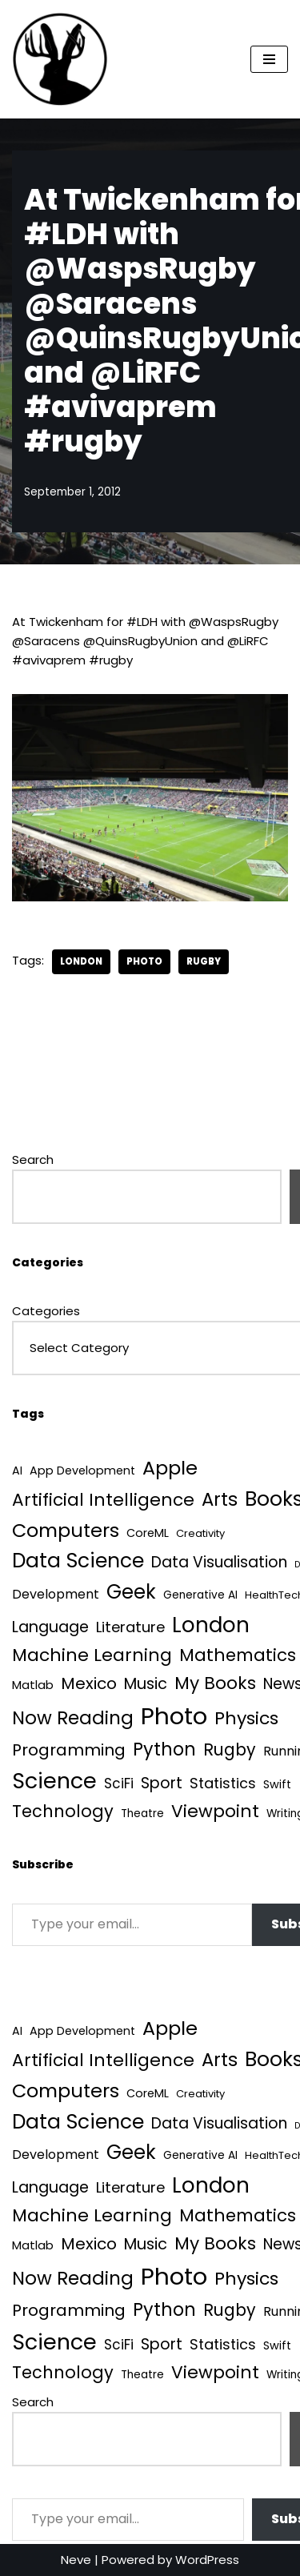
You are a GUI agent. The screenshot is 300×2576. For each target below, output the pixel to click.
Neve (76, 2559)
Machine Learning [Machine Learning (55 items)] (92, 1655)
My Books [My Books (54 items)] (215, 1683)
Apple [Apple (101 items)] (170, 1468)
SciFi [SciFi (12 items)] (119, 1783)
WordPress (207, 2559)
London (81, 961)
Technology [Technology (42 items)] (63, 1811)
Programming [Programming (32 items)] (69, 1750)
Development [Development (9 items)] (55, 1594)
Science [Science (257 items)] (54, 1781)
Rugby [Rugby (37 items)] (229, 1749)
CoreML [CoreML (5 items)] (147, 1533)
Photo (144, 961)
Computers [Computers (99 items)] (65, 1530)
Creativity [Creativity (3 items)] (200, 1533)
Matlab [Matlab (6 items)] (33, 1684)
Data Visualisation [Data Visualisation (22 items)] (219, 1562)
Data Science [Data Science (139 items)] (78, 1561)
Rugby (203, 961)
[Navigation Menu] (269, 59)
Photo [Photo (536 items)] (174, 1715)
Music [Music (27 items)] (145, 1684)
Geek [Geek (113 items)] (131, 1592)
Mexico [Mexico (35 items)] (89, 1683)
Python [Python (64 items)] (164, 1749)
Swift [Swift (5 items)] (277, 1784)
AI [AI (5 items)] (17, 1471)
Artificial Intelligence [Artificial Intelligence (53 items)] (103, 1499)
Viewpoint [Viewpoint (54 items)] (215, 1811)
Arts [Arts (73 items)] (220, 1499)
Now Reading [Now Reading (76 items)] (73, 1718)
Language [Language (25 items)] (50, 1627)
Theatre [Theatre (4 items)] (142, 1813)
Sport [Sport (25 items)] (161, 1783)
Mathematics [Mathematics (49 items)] (237, 1655)
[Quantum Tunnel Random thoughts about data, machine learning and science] (60, 59)
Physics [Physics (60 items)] (246, 1718)
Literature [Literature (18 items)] (130, 1627)
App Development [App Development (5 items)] (82, 1471)
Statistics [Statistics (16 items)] (223, 1783)
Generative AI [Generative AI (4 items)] (200, 1595)
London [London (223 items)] (211, 1624)
